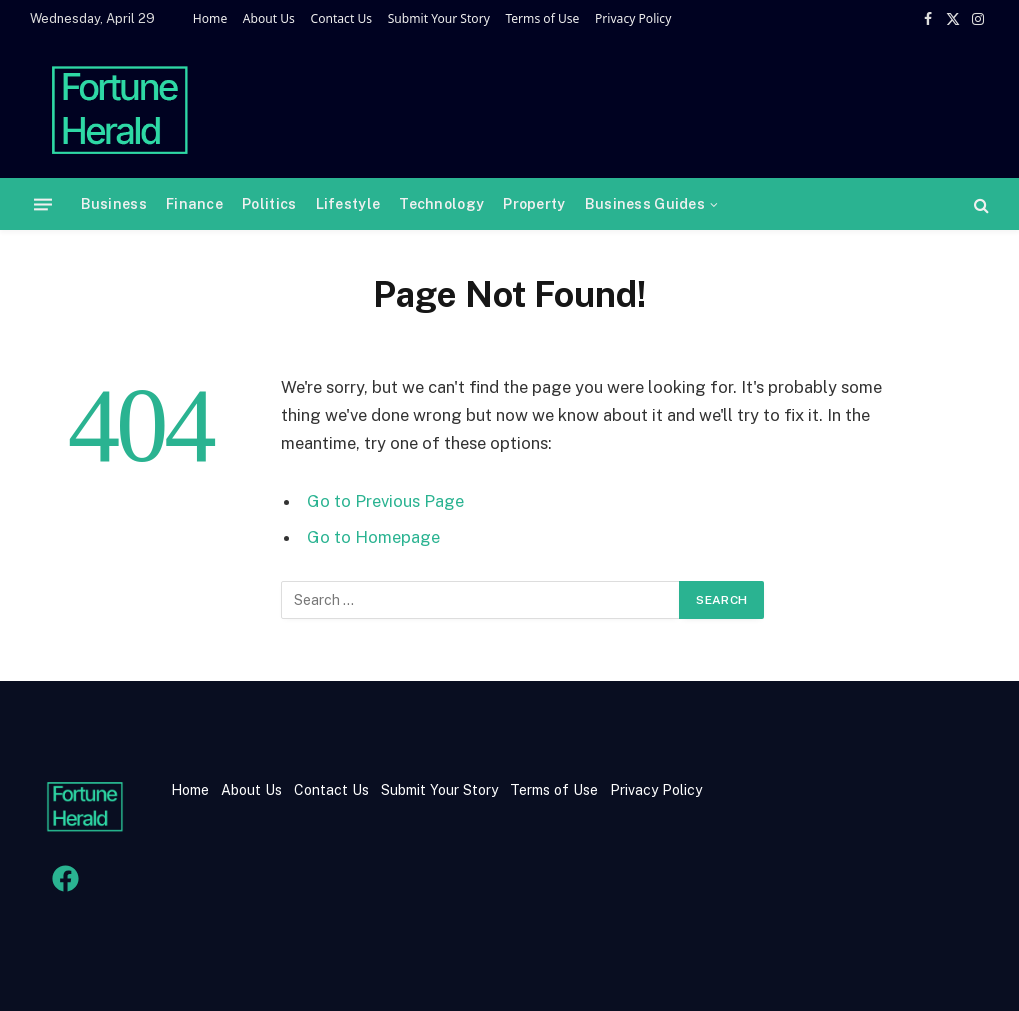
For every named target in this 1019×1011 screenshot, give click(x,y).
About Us (269, 18)
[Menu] (43, 204)
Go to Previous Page (385, 501)
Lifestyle (348, 204)
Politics (269, 204)
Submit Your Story (439, 18)
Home (210, 18)
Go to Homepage (373, 537)
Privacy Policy (633, 18)
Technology (441, 204)
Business (114, 204)
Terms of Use (542, 18)
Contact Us (342, 18)
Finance (194, 204)
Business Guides (645, 204)
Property (534, 204)
